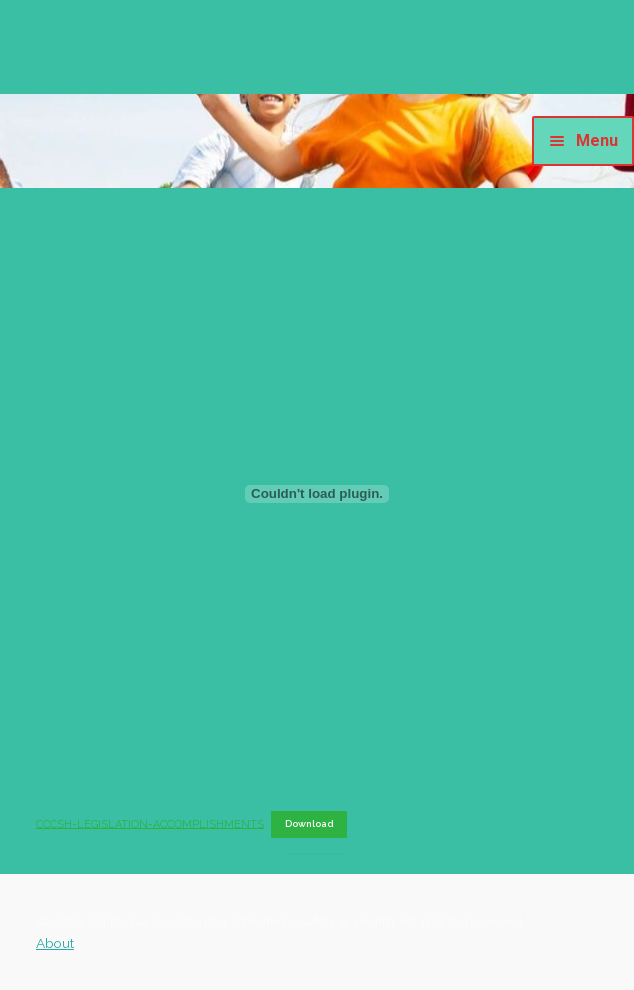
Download (309, 823)
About (55, 943)
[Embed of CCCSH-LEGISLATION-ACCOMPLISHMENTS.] (317, 494)
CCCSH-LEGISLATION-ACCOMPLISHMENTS (150, 823)
